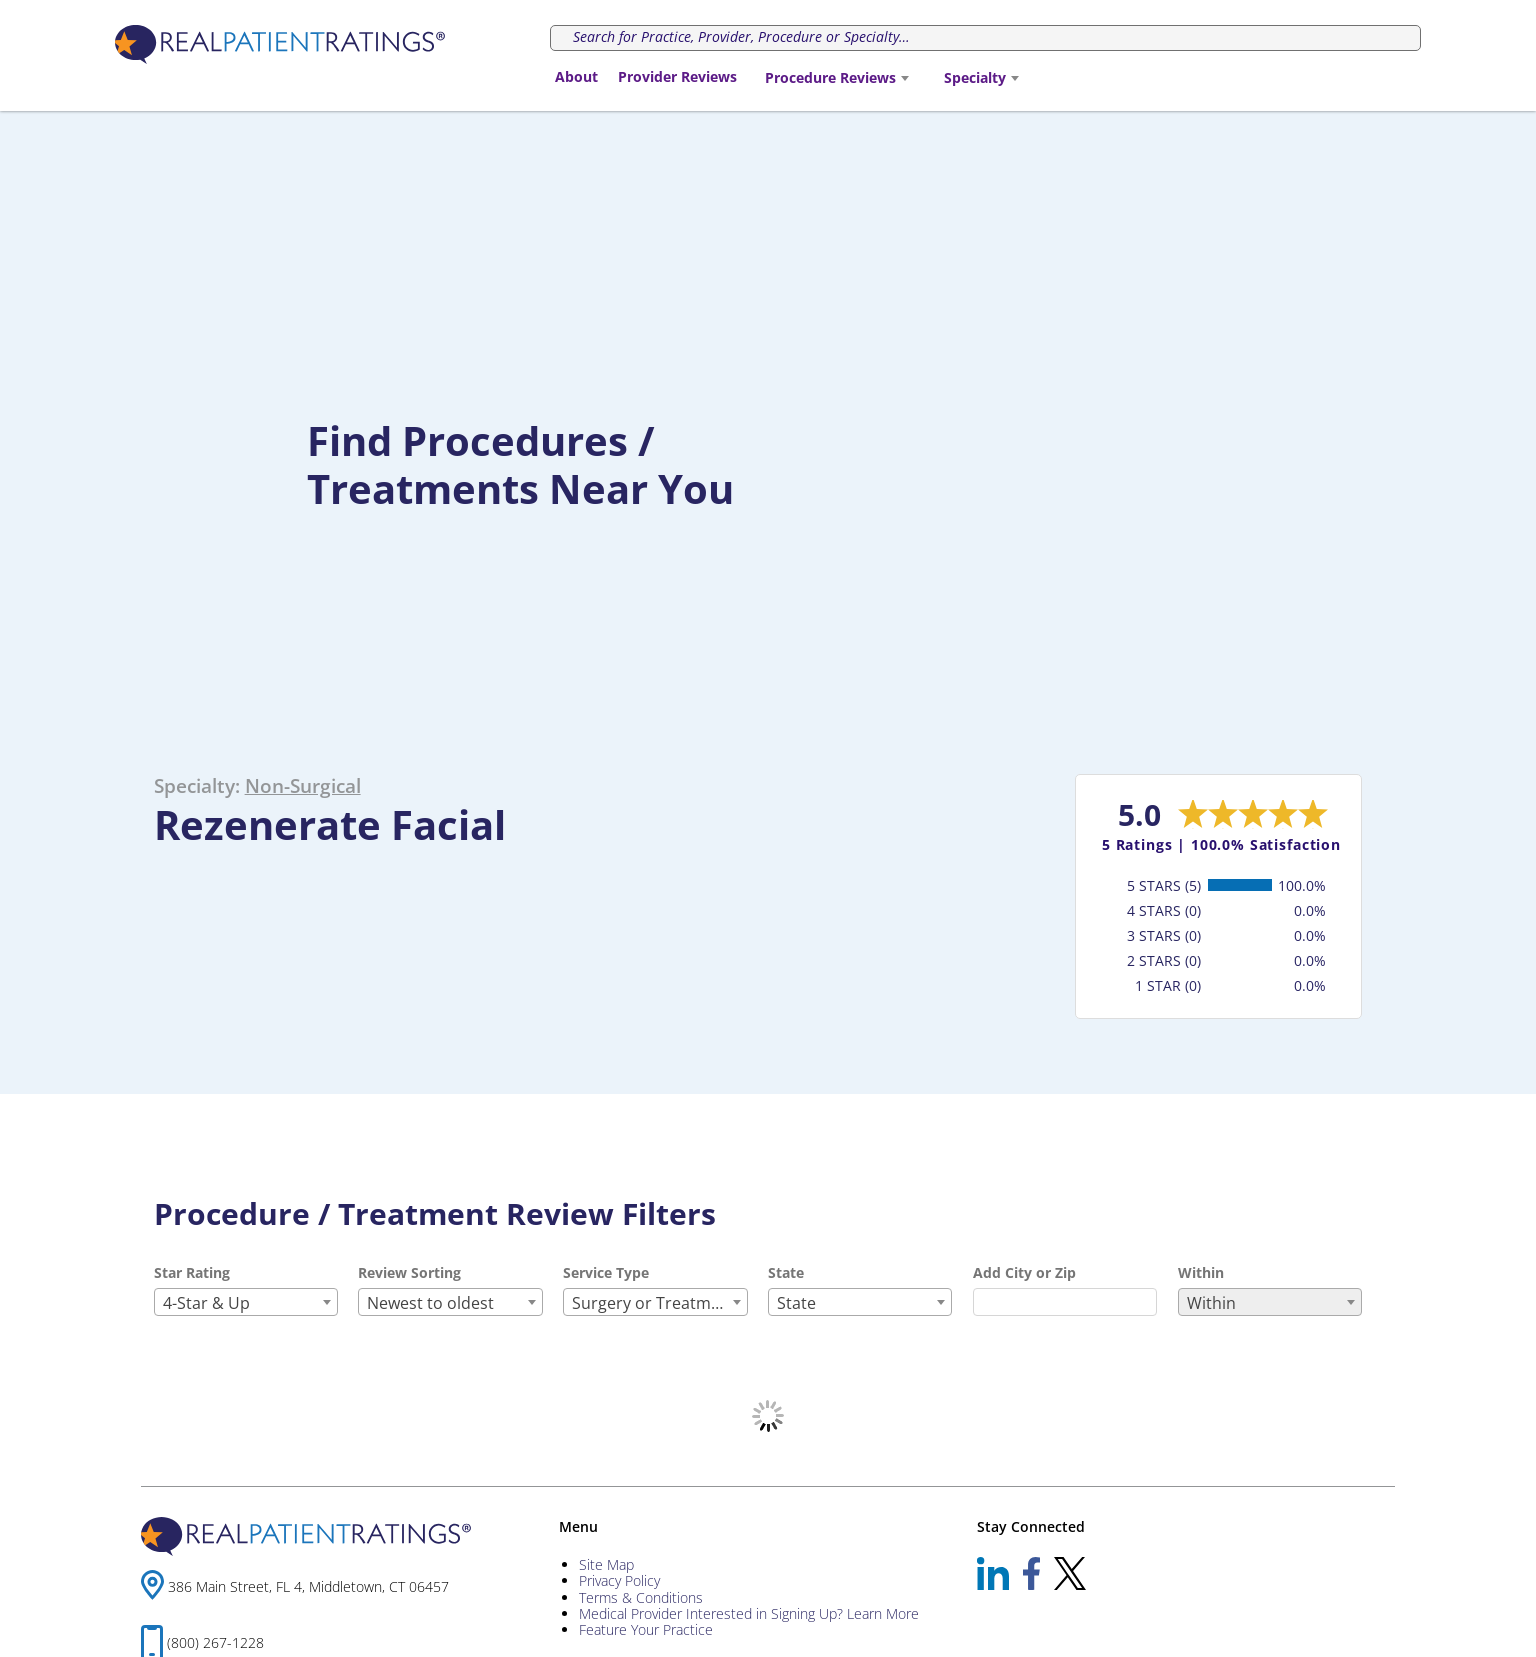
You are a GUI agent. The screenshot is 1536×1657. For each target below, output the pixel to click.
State (786, 1272)
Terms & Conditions (641, 1597)
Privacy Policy (619, 1580)
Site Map (606, 1564)
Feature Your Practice (646, 1629)
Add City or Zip (1024, 1272)
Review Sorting (409, 1272)
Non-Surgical (303, 785)
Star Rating (192, 1272)
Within (1201, 1272)
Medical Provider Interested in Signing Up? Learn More (749, 1613)
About (576, 76)
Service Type (606, 1272)
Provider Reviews (677, 76)
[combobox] (836, 78)
